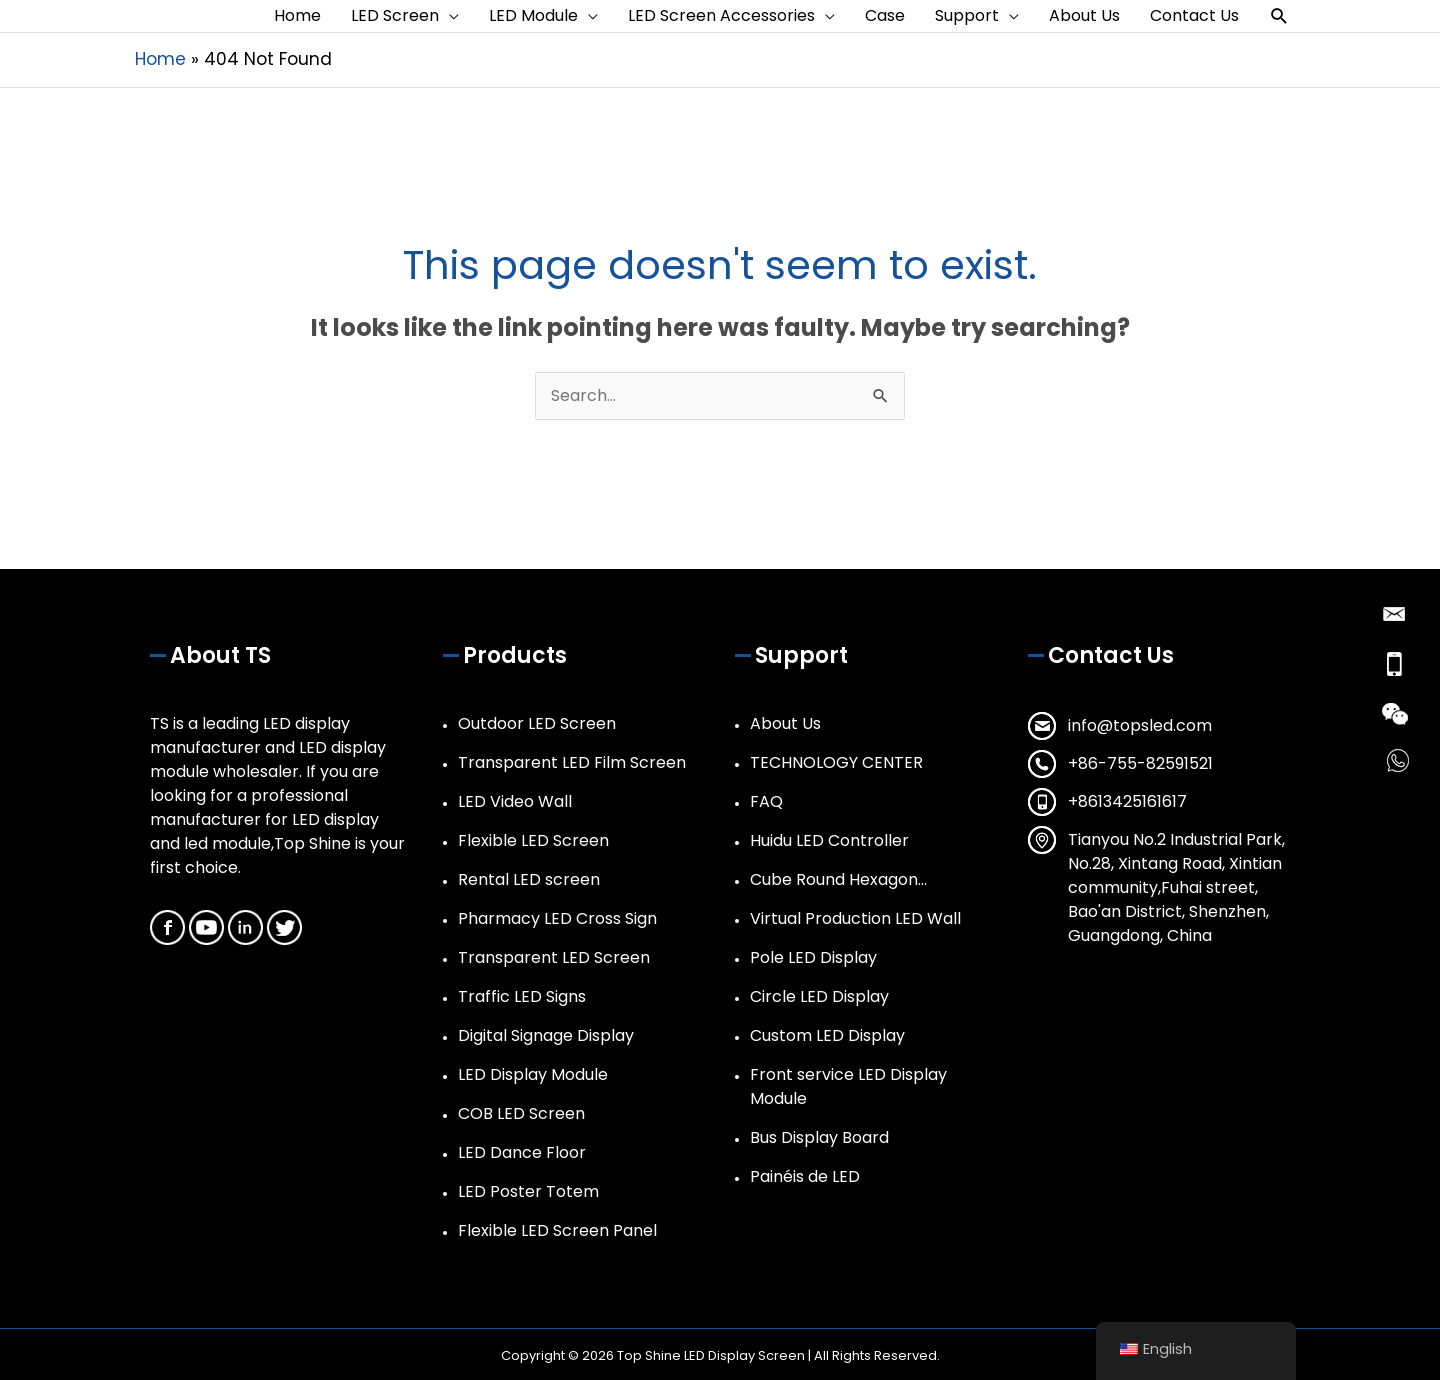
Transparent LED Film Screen (572, 762)
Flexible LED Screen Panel (557, 1230)
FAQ (766, 801)
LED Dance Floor (522, 1152)
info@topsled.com (1140, 725)
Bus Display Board (819, 1137)
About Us (785, 723)
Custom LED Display (827, 1035)
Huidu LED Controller (829, 840)
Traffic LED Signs (522, 996)
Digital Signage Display (546, 1035)
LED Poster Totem (528, 1191)
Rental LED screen (529, 879)
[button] (1279, 16)
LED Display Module (533, 1074)
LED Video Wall (515, 801)
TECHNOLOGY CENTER (836, 762)
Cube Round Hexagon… (838, 879)
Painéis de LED (805, 1176)
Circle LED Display (819, 996)
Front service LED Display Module (848, 1086)
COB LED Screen (521, 1113)
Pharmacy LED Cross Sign (557, 918)
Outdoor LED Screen (537, 723)
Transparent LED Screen (554, 957)
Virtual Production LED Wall (855, 918)
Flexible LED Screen (533, 840)
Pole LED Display (813, 957)
